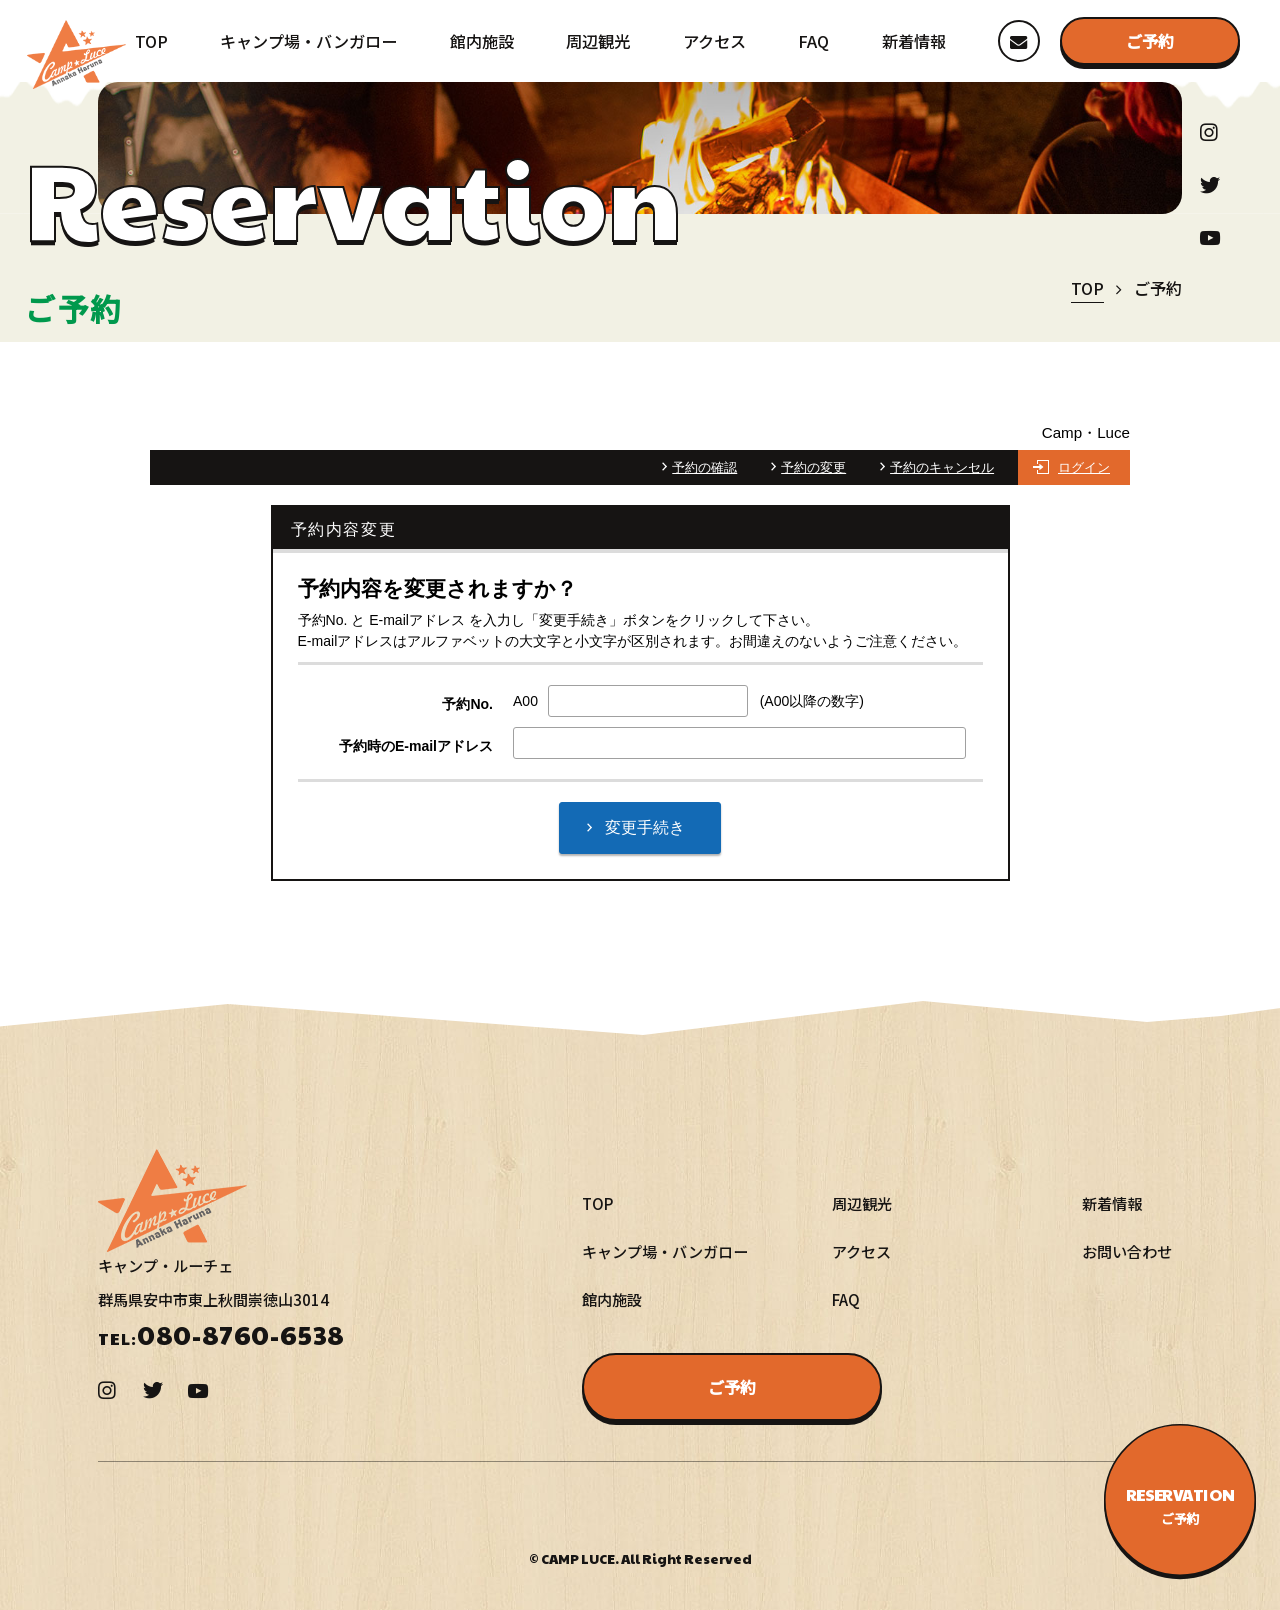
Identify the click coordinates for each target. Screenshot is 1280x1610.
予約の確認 (704, 467)
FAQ (813, 41)
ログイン (1084, 467)
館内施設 (482, 41)
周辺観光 (598, 41)
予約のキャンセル (942, 467)
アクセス (714, 41)
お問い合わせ (1127, 1251)
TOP (151, 41)
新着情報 (914, 41)
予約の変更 (813, 467)
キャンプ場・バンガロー (308, 41)
